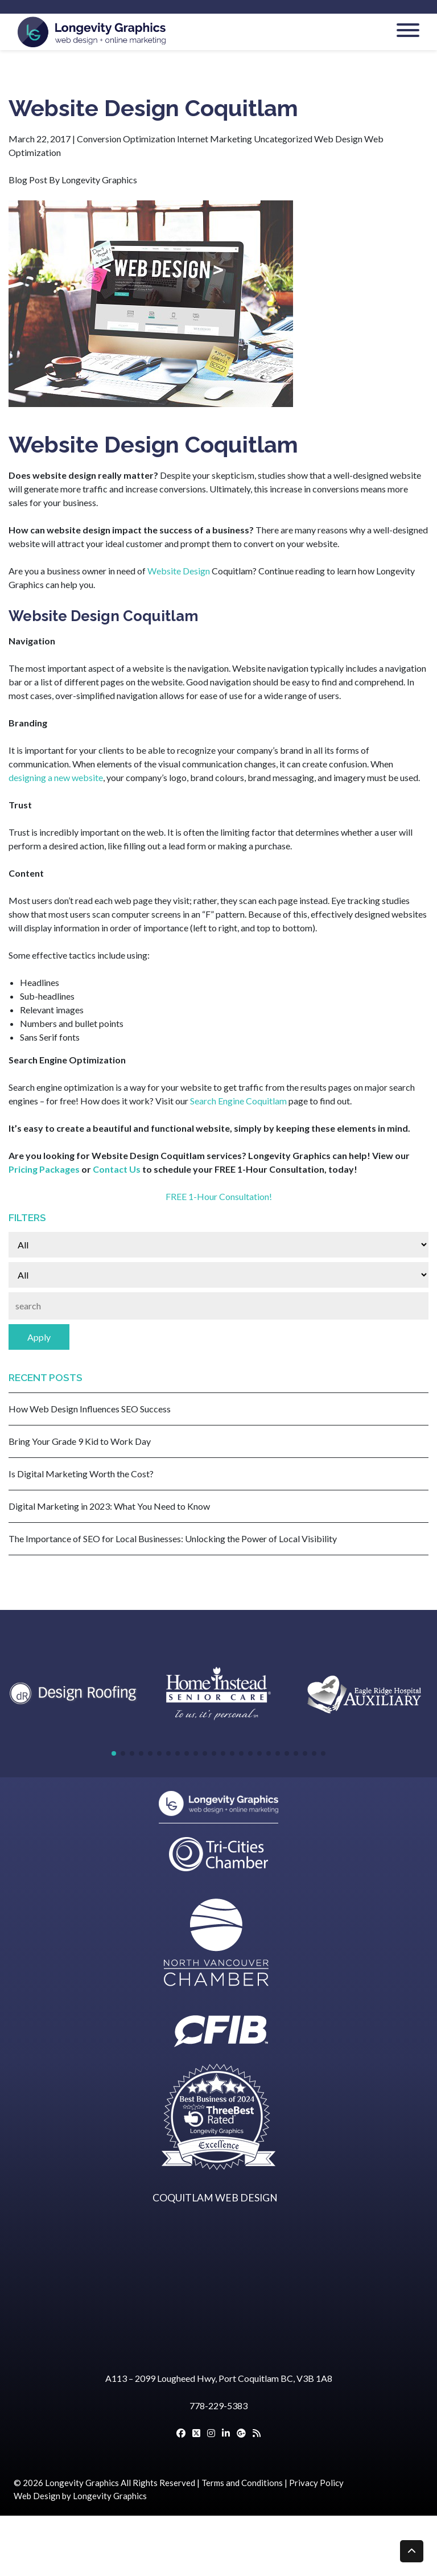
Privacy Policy (316, 2483)
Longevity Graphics (82, 2483)
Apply (39, 1337)
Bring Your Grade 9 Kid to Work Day (80, 1441)
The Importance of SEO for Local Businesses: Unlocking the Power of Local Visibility (173, 1538)
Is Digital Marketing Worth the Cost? (81, 1473)
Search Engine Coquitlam (238, 1100)
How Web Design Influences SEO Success (90, 1408)
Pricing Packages (44, 1169)
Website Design (178, 570)
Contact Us (117, 1169)
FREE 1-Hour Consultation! (219, 1196)
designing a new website (56, 777)
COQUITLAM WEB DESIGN (215, 2198)
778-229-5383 (218, 2405)
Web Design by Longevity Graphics (80, 2496)
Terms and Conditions (242, 2483)
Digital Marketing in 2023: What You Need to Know (109, 1506)
